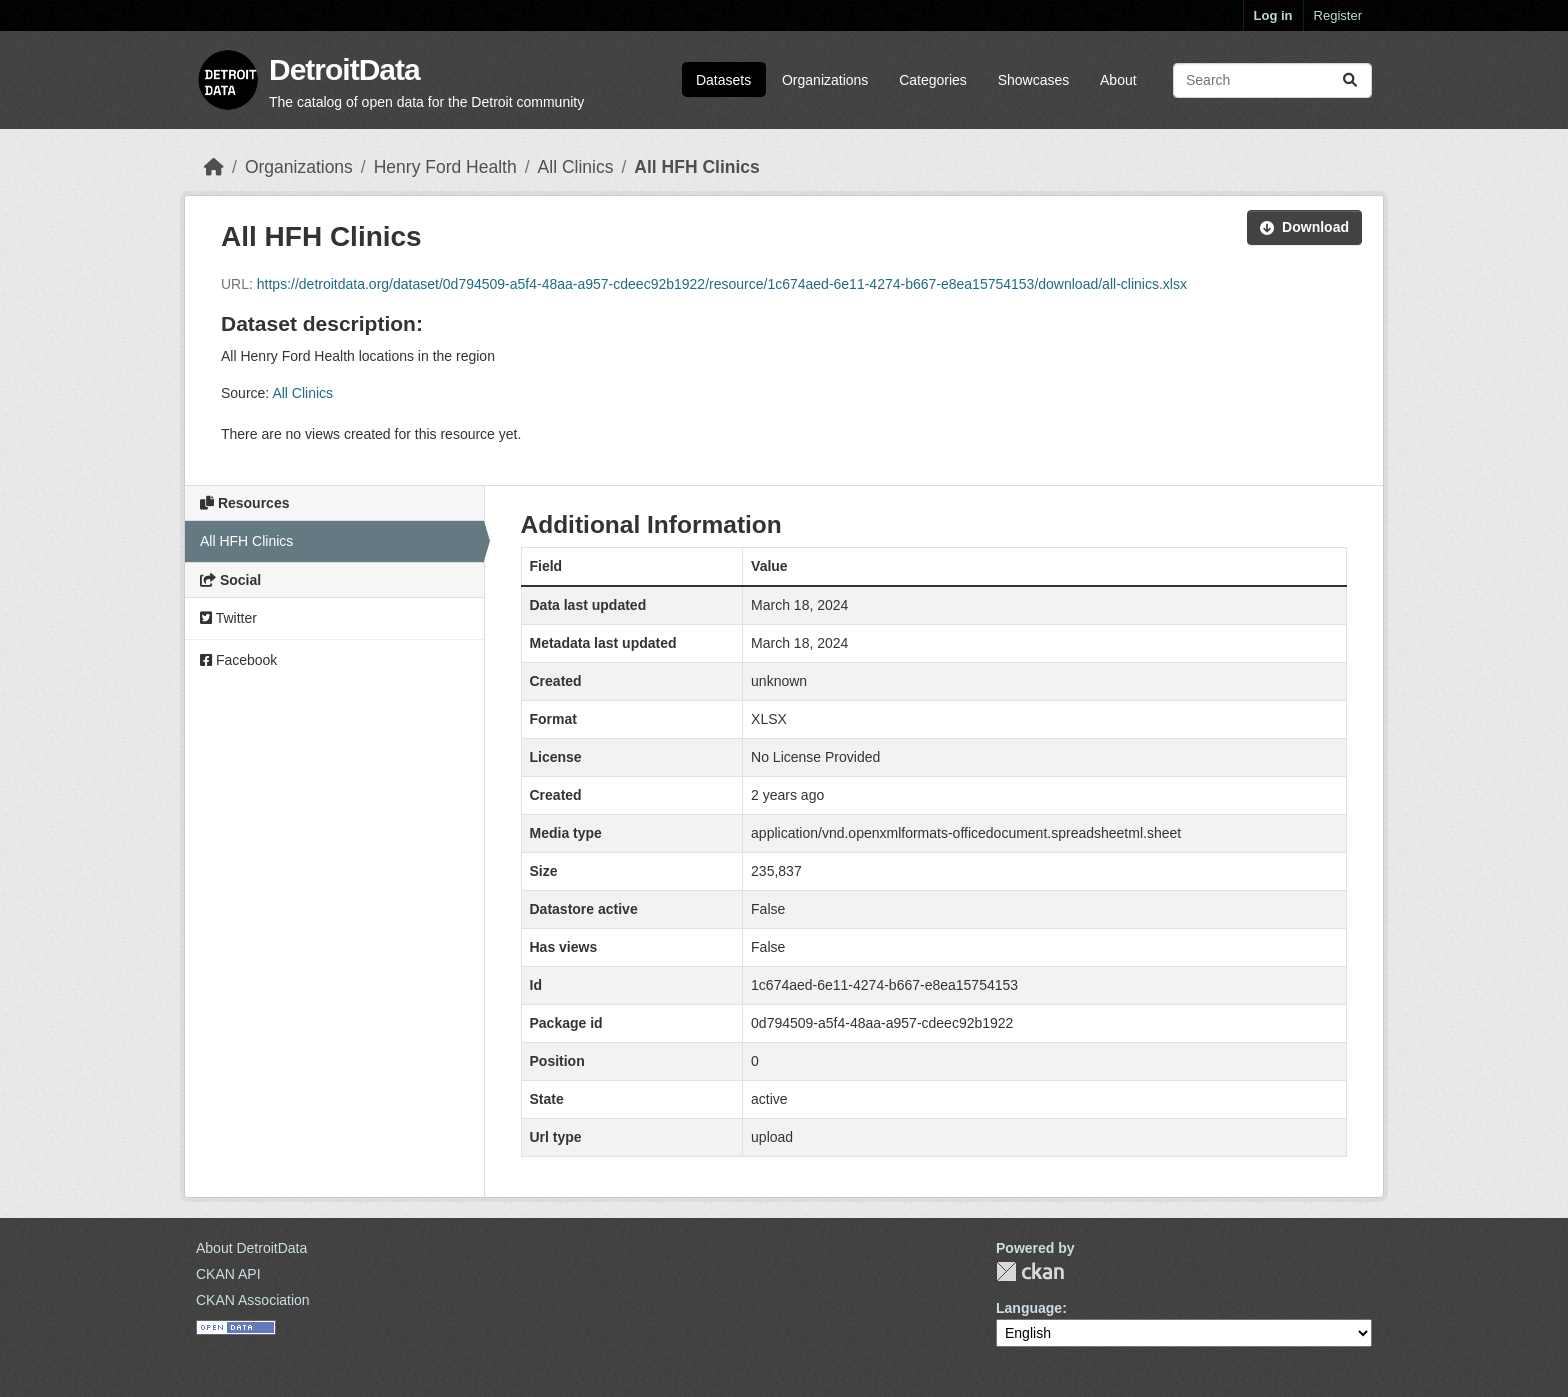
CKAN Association (253, 1300)
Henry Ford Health (445, 167)
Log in (1273, 15)
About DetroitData (251, 1248)
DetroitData (344, 69)
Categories (933, 80)
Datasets (723, 80)
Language (1029, 1308)
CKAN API (228, 1274)
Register (1338, 15)
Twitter (228, 618)
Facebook (238, 660)
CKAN (1030, 1271)
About (1118, 80)
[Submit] (1350, 80)
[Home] (214, 167)
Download (1304, 227)
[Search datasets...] (1272, 80)
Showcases (1034, 80)
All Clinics (576, 167)
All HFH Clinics (696, 167)
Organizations (825, 80)
